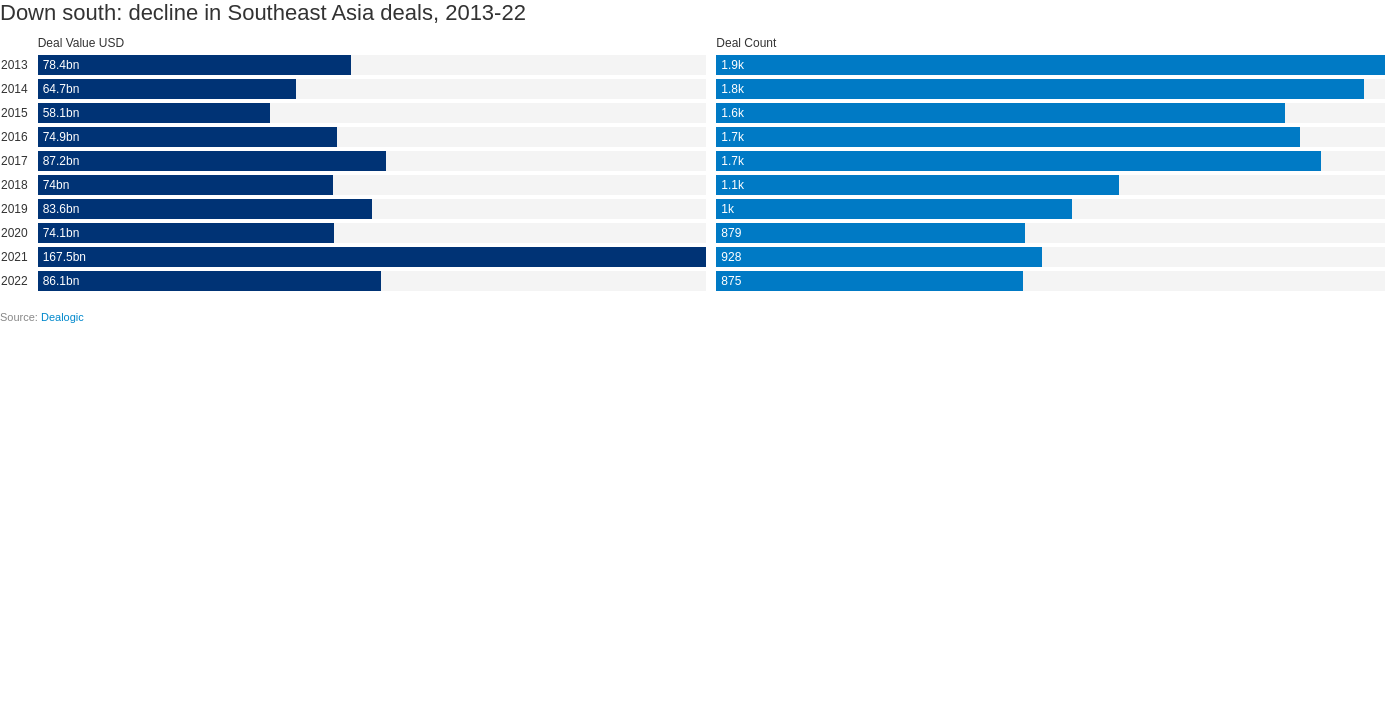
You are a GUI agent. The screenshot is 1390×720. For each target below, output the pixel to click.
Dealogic (62, 317)
